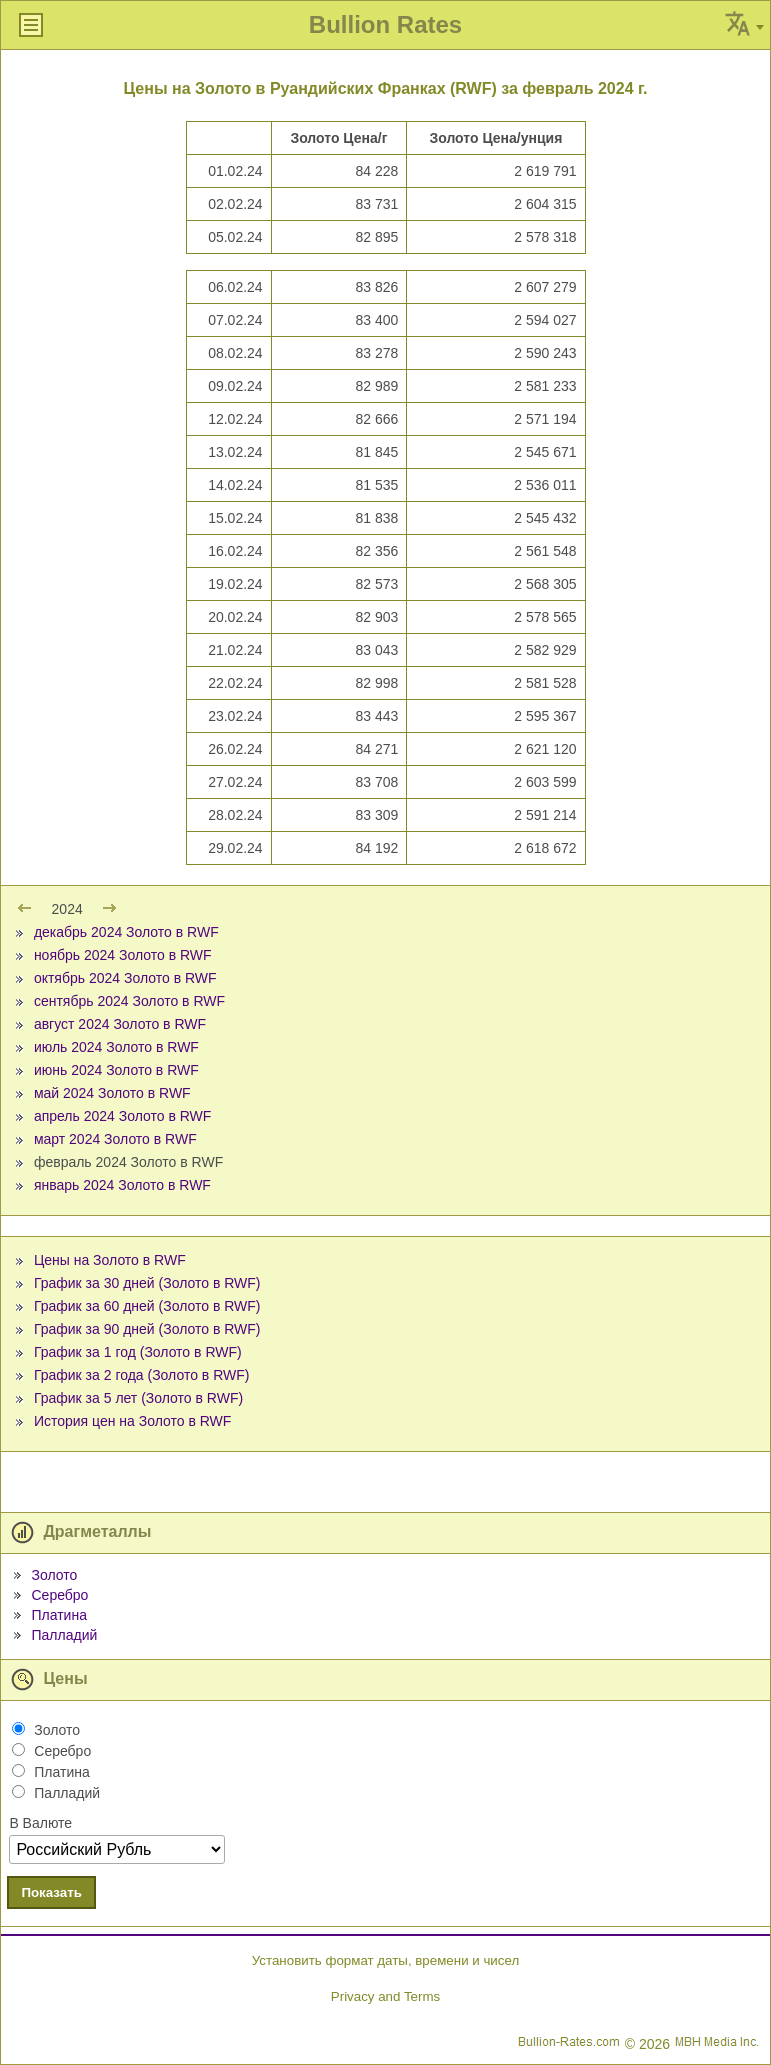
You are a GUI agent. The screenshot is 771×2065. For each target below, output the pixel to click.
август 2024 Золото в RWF (120, 1024)
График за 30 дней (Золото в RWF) (147, 1283)
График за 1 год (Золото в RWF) (138, 1352)
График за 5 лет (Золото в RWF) (138, 1398)
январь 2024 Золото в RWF (122, 1185)
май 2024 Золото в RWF (112, 1093)
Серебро (59, 1595)
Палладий (64, 1635)
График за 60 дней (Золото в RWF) (147, 1306)
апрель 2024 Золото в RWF (122, 1116)
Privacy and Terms (385, 1996)
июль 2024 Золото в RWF (116, 1047)
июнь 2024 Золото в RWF (116, 1070)
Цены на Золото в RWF (110, 1260)
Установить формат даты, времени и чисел (385, 1960)
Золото (54, 1575)
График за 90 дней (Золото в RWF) (147, 1329)
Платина (58, 1615)
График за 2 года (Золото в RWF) (142, 1375)
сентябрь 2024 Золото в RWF (129, 1001)
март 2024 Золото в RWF (115, 1139)
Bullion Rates (385, 24)
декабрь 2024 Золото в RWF (126, 932)
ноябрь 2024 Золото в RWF (123, 955)
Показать (51, 1892)
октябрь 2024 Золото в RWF (125, 978)
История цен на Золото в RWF (132, 1421)
